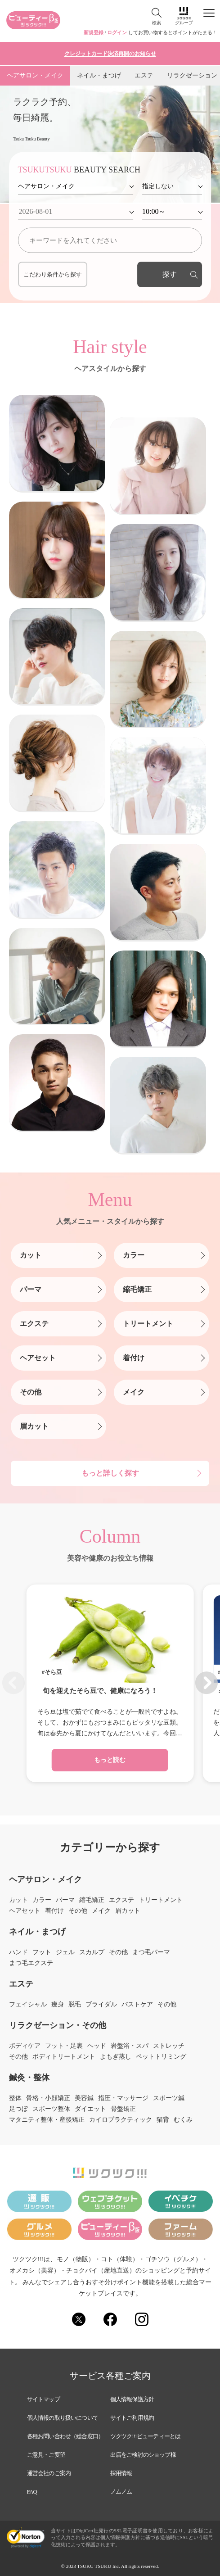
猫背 (163, 2120)
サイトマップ (43, 2399)
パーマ (30, 1289)
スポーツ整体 (51, 2109)
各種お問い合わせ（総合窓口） (65, 2436)
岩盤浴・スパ (129, 2046)
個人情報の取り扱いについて (63, 2417)
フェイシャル (28, 2004)
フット (41, 1952)
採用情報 (121, 2473)
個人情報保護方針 (132, 2399)
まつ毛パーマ (151, 1952)
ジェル (65, 1952)
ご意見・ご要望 (46, 2454)
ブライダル (101, 2004)
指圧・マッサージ (123, 2098)
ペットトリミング (161, 2057)
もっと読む (110, 1760)
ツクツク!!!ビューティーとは (145, 2436)
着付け (133, 1358)
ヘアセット (38, 1358)
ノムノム (121, 2491)
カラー (133, 1255)
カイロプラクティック (120, 2120)
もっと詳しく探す (110, 1473)
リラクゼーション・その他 (57, 2025)
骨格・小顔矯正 (48, 2098)
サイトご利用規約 (132, 2417)
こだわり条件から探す (52, 274)
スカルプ (91, 1952)
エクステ (34, 1323)
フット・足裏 (64, 2046)
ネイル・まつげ (99, 75)
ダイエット (90, 2109)
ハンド (18, 1952)
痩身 (57, 2004)
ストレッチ (168, 2046)
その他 (30, 1392)
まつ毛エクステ (31, 1963)
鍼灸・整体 (29, 2077)
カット (30, 1255)
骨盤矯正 (123, 2109)
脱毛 (74, 2004)
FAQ (32, 2491)
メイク (133, 1392)
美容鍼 (84, 2098)
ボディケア (24, 2046)
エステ (144, 75)
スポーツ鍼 (168, 2098)
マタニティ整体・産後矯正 (47, 2120)
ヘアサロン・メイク (35, 75)
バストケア (137, 2004)
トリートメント (148, 1323)
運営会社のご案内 (49, 2473)
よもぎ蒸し (115, 2057)
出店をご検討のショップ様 (143, 2454)
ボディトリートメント (63, 2057)
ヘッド (96, 2046)
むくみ (183, 2120)
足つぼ (18, 2109)
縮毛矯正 (137, 1289)
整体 (15, 2098)
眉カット (34, 1426)
